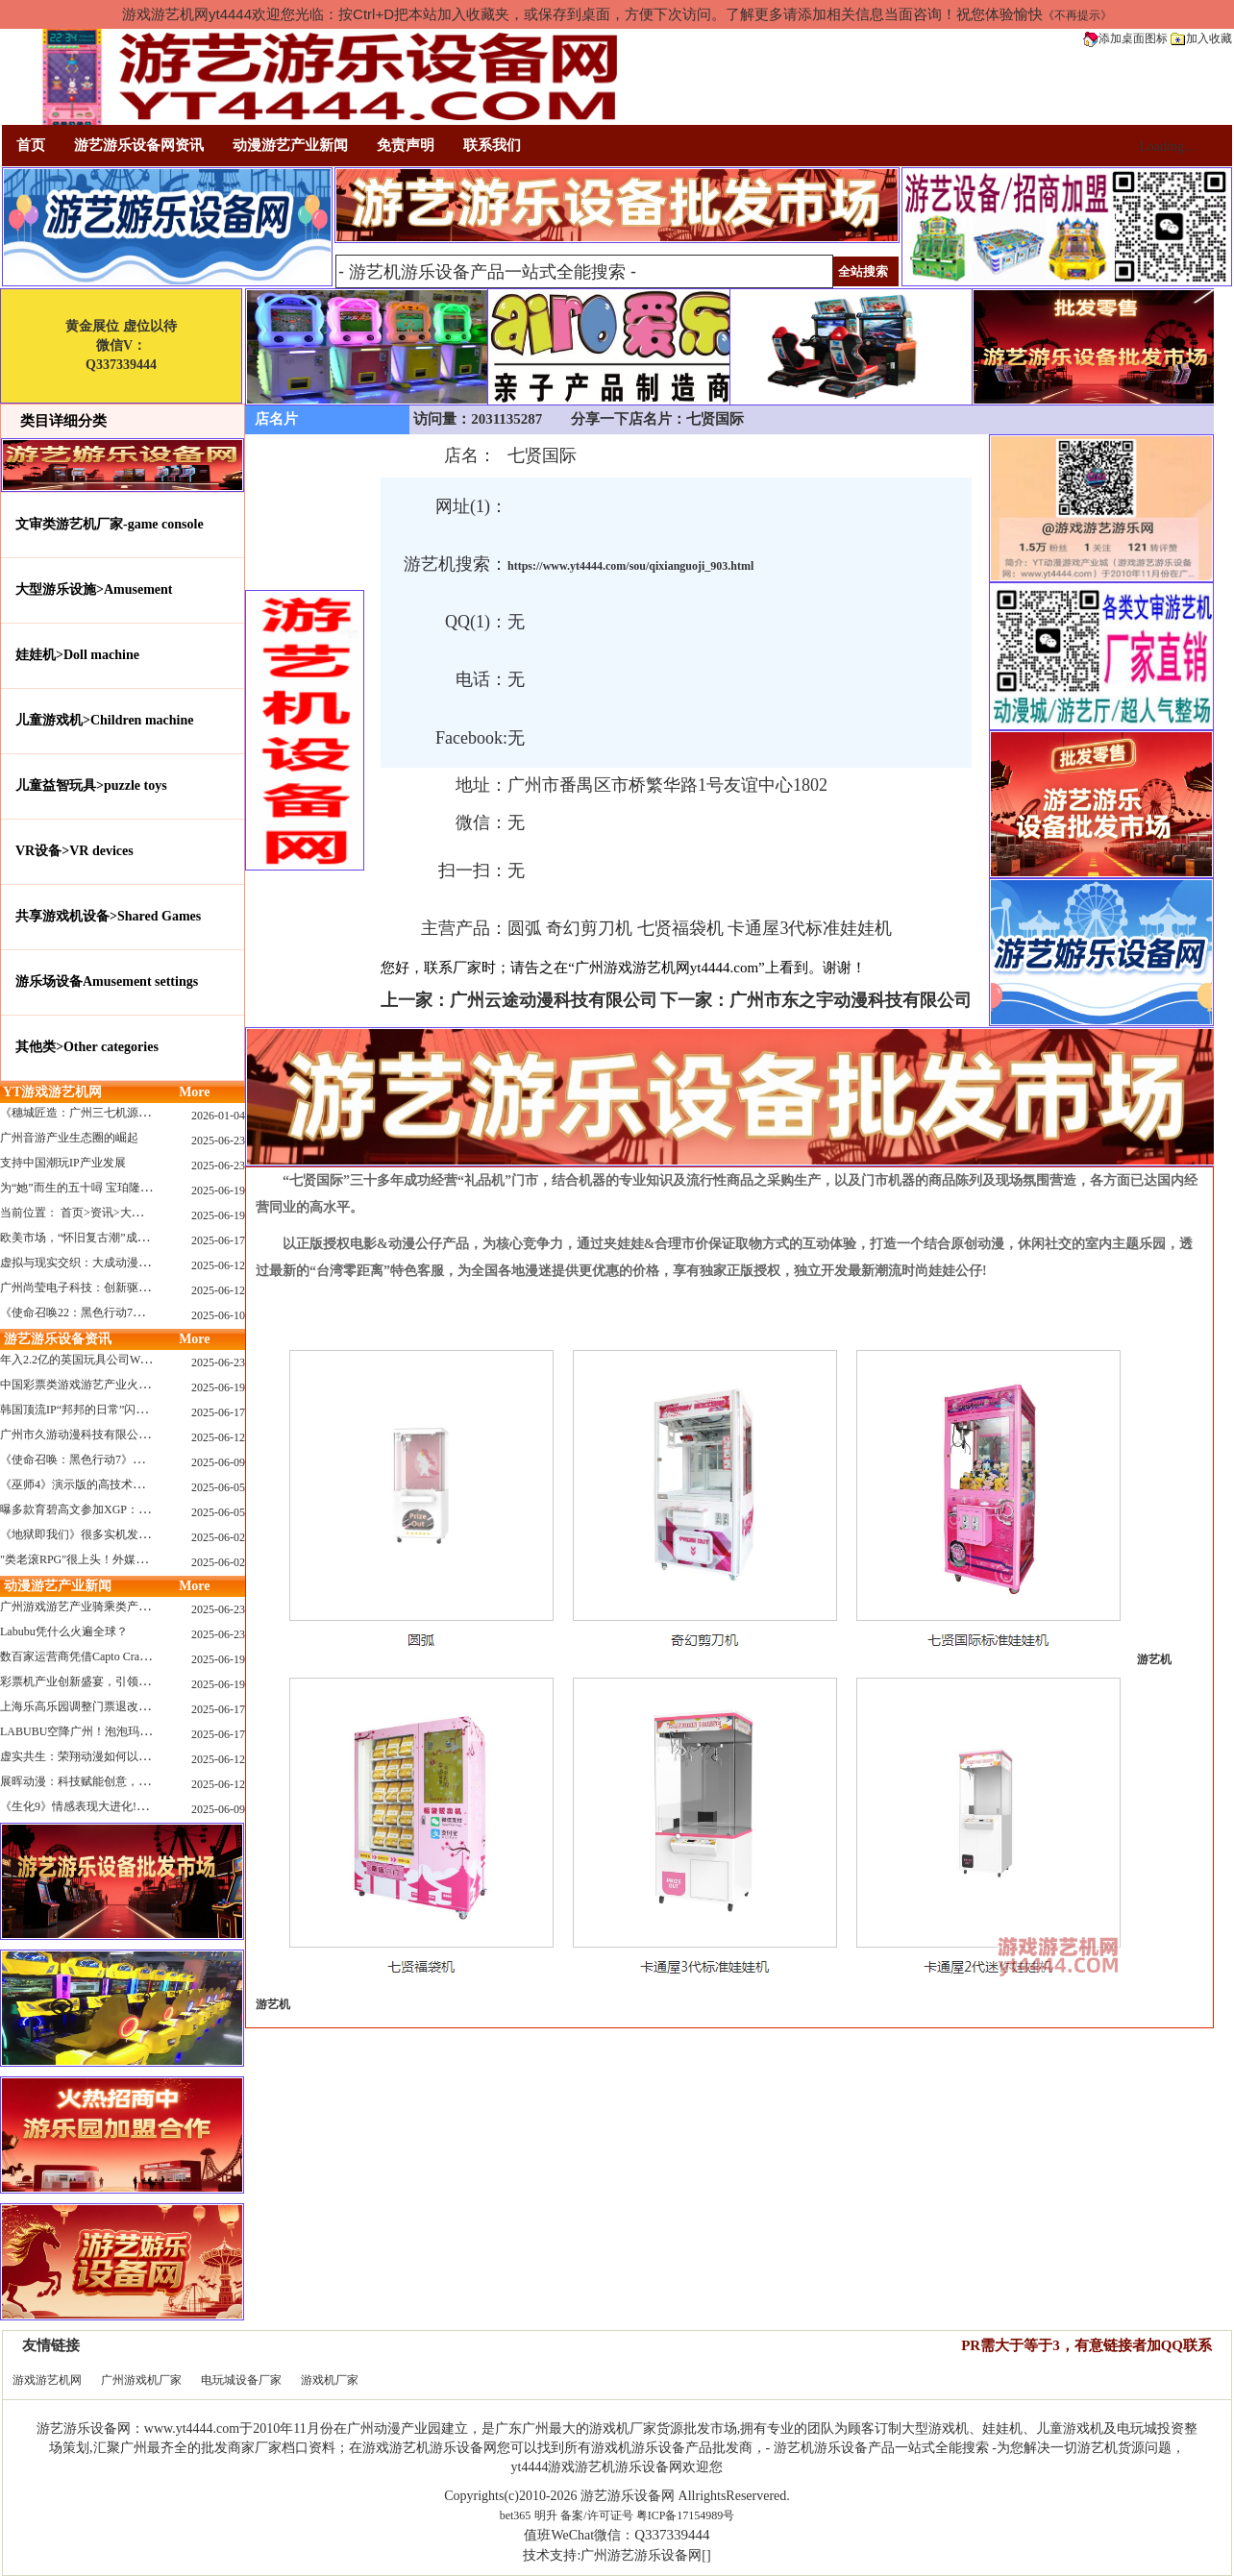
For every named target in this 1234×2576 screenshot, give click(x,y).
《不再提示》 (1077, 15)
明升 (545, 2515)
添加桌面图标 (1125, 38)
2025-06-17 (218, 1240)
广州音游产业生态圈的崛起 (69, 1137)
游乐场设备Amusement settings (106, 981)
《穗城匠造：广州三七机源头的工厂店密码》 (115, 1112)
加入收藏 (1201, 38)
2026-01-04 (218, 1115)
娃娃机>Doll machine (77, 655)
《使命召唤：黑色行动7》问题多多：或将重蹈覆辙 (129, 1459)
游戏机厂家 (329, 2380)
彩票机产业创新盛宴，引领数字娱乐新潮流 (109, 1681)
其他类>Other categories (87, 1047)
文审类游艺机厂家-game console (109, 524)
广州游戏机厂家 (141, 2380)
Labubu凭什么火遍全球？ (64, 1631)
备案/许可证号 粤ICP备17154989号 (647, 2515)
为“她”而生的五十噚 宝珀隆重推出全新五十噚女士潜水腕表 (151, 1187)
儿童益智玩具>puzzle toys (91, 785)
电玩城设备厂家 (241, 2380)
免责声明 (405, 145)
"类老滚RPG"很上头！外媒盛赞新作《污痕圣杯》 (125, 1559)
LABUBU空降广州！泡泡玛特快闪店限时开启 (116, 1731)
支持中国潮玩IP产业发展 (63, 1162)
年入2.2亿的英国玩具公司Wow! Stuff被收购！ (115, 1359)
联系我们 (492, 145)
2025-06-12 (218, 1265)
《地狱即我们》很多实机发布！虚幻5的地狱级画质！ (135, 1534)
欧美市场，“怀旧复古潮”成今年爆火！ (97, 1237)
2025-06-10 (218, 1315)
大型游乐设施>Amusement (94, 589)
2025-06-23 (218, 1140)
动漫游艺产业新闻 (290, 145)
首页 (30, 145)
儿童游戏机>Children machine (104, 720)
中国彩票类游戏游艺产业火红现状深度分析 (109, 1384)
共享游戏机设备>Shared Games (108, 916)
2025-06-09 (218, 1462)
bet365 (515, 2515)
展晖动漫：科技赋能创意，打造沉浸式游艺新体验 (127, 1781)
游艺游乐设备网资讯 (139, 145)
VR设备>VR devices (74, 851)
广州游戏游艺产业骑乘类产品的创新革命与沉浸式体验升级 (150, 1606)
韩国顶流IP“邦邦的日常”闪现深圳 (85, 1409)
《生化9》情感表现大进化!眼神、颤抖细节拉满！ (126, 1806)
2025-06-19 (218, 1190)
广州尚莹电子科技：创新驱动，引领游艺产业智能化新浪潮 (150, 1287)
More (194, 1092)
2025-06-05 (218, 1487)
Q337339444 (671, 2534)
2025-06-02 (218, 1537)
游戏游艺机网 (47, 2380)
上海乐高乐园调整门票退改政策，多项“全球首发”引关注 (143, 1706)
